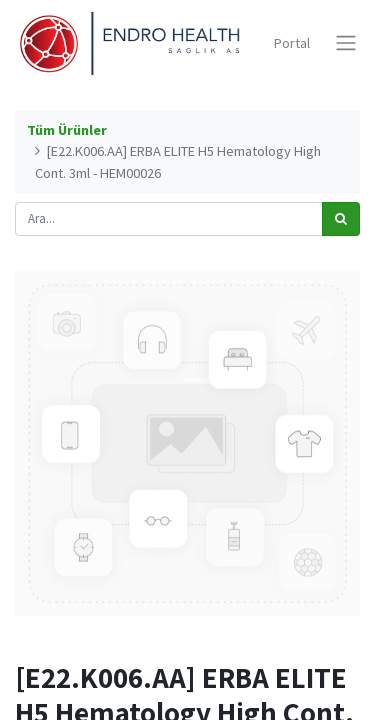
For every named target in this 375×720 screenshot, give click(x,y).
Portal (292, 43)
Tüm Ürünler (67, 130)
